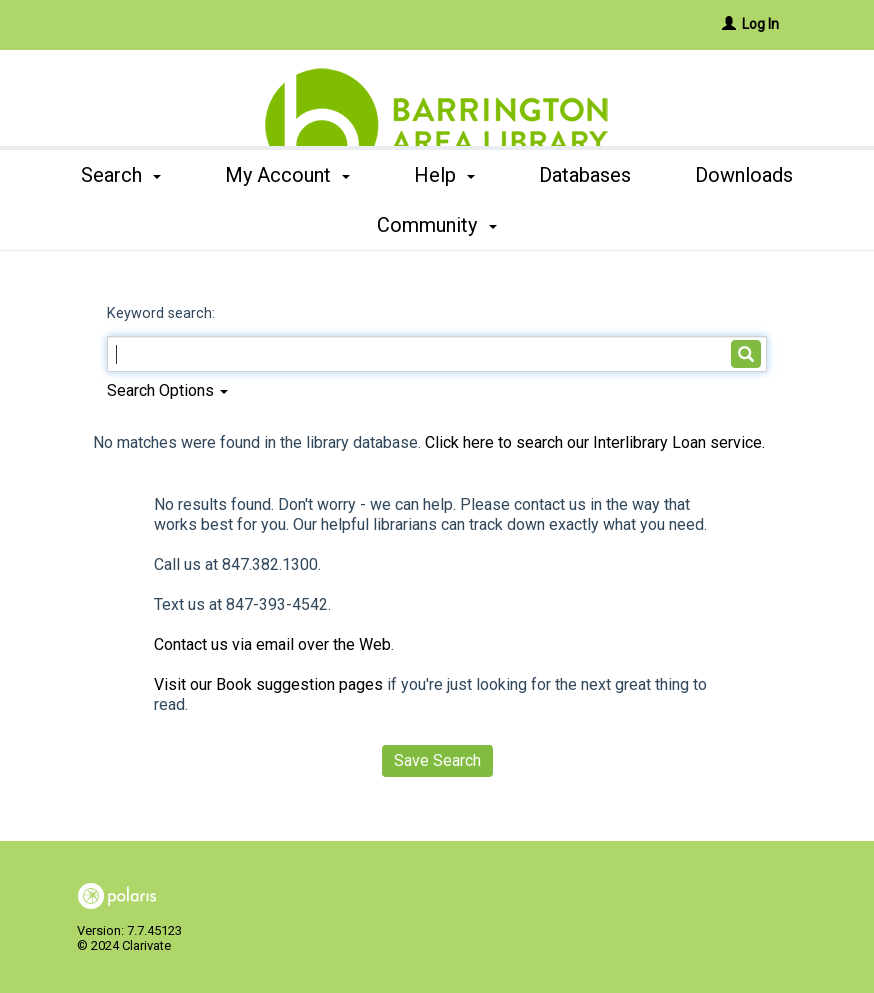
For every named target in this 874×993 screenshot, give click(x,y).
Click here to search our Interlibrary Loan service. (595, 442)
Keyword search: (163, 313)
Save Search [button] (437, 760)
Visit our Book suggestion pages (268, 684)
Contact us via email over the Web (272, 644)
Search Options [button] (167, 390)
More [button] (744, 225)
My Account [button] (296, 225)
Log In (760, 24)
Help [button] (454, 225)
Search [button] (130, 225)
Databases (595, 225)
